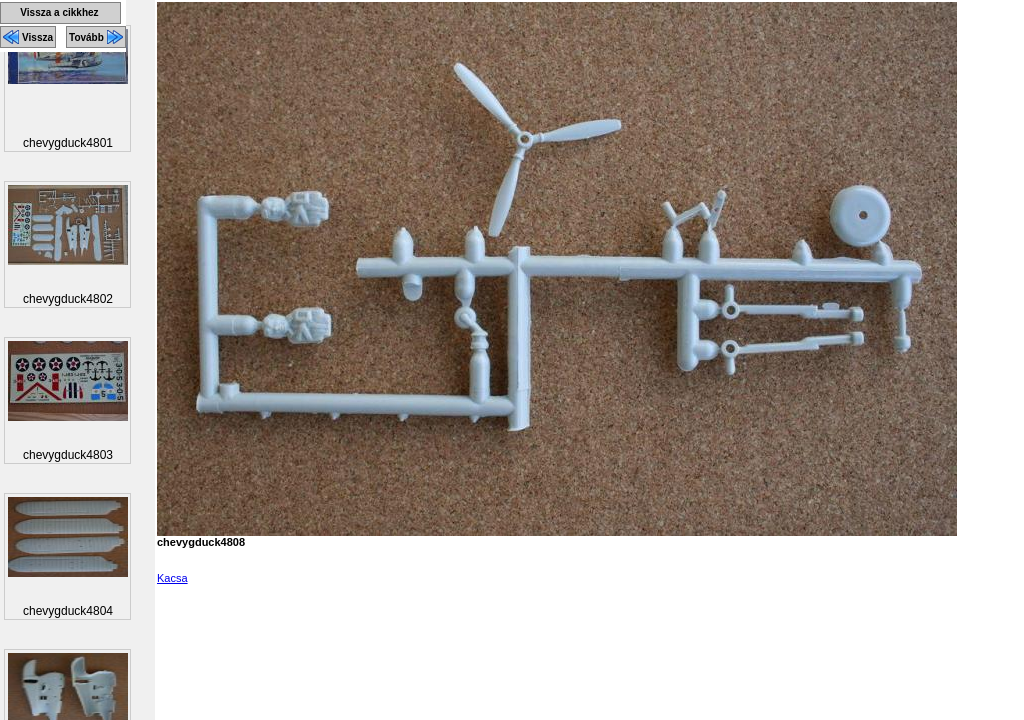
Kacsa (172, 578)
